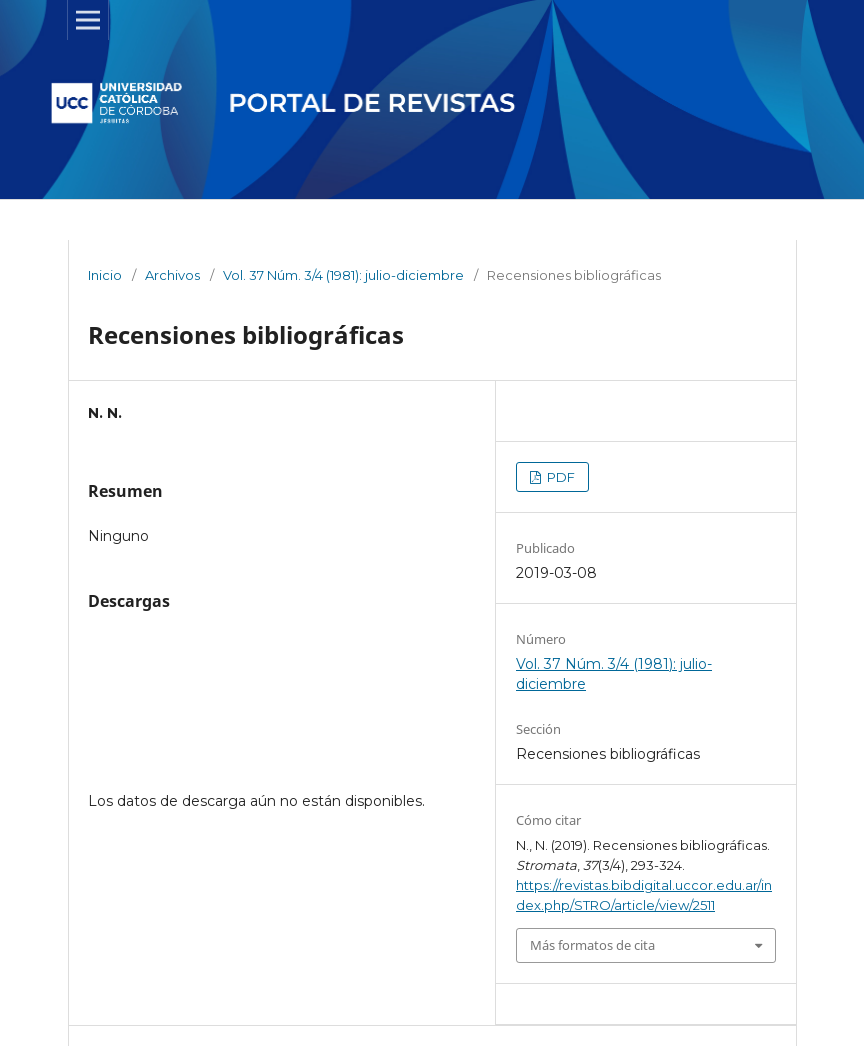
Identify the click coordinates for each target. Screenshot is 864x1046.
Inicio (105, 275)
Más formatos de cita (592, 945)
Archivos (172, 275)
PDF (559, 477)
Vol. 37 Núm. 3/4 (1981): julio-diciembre (343, 275)
